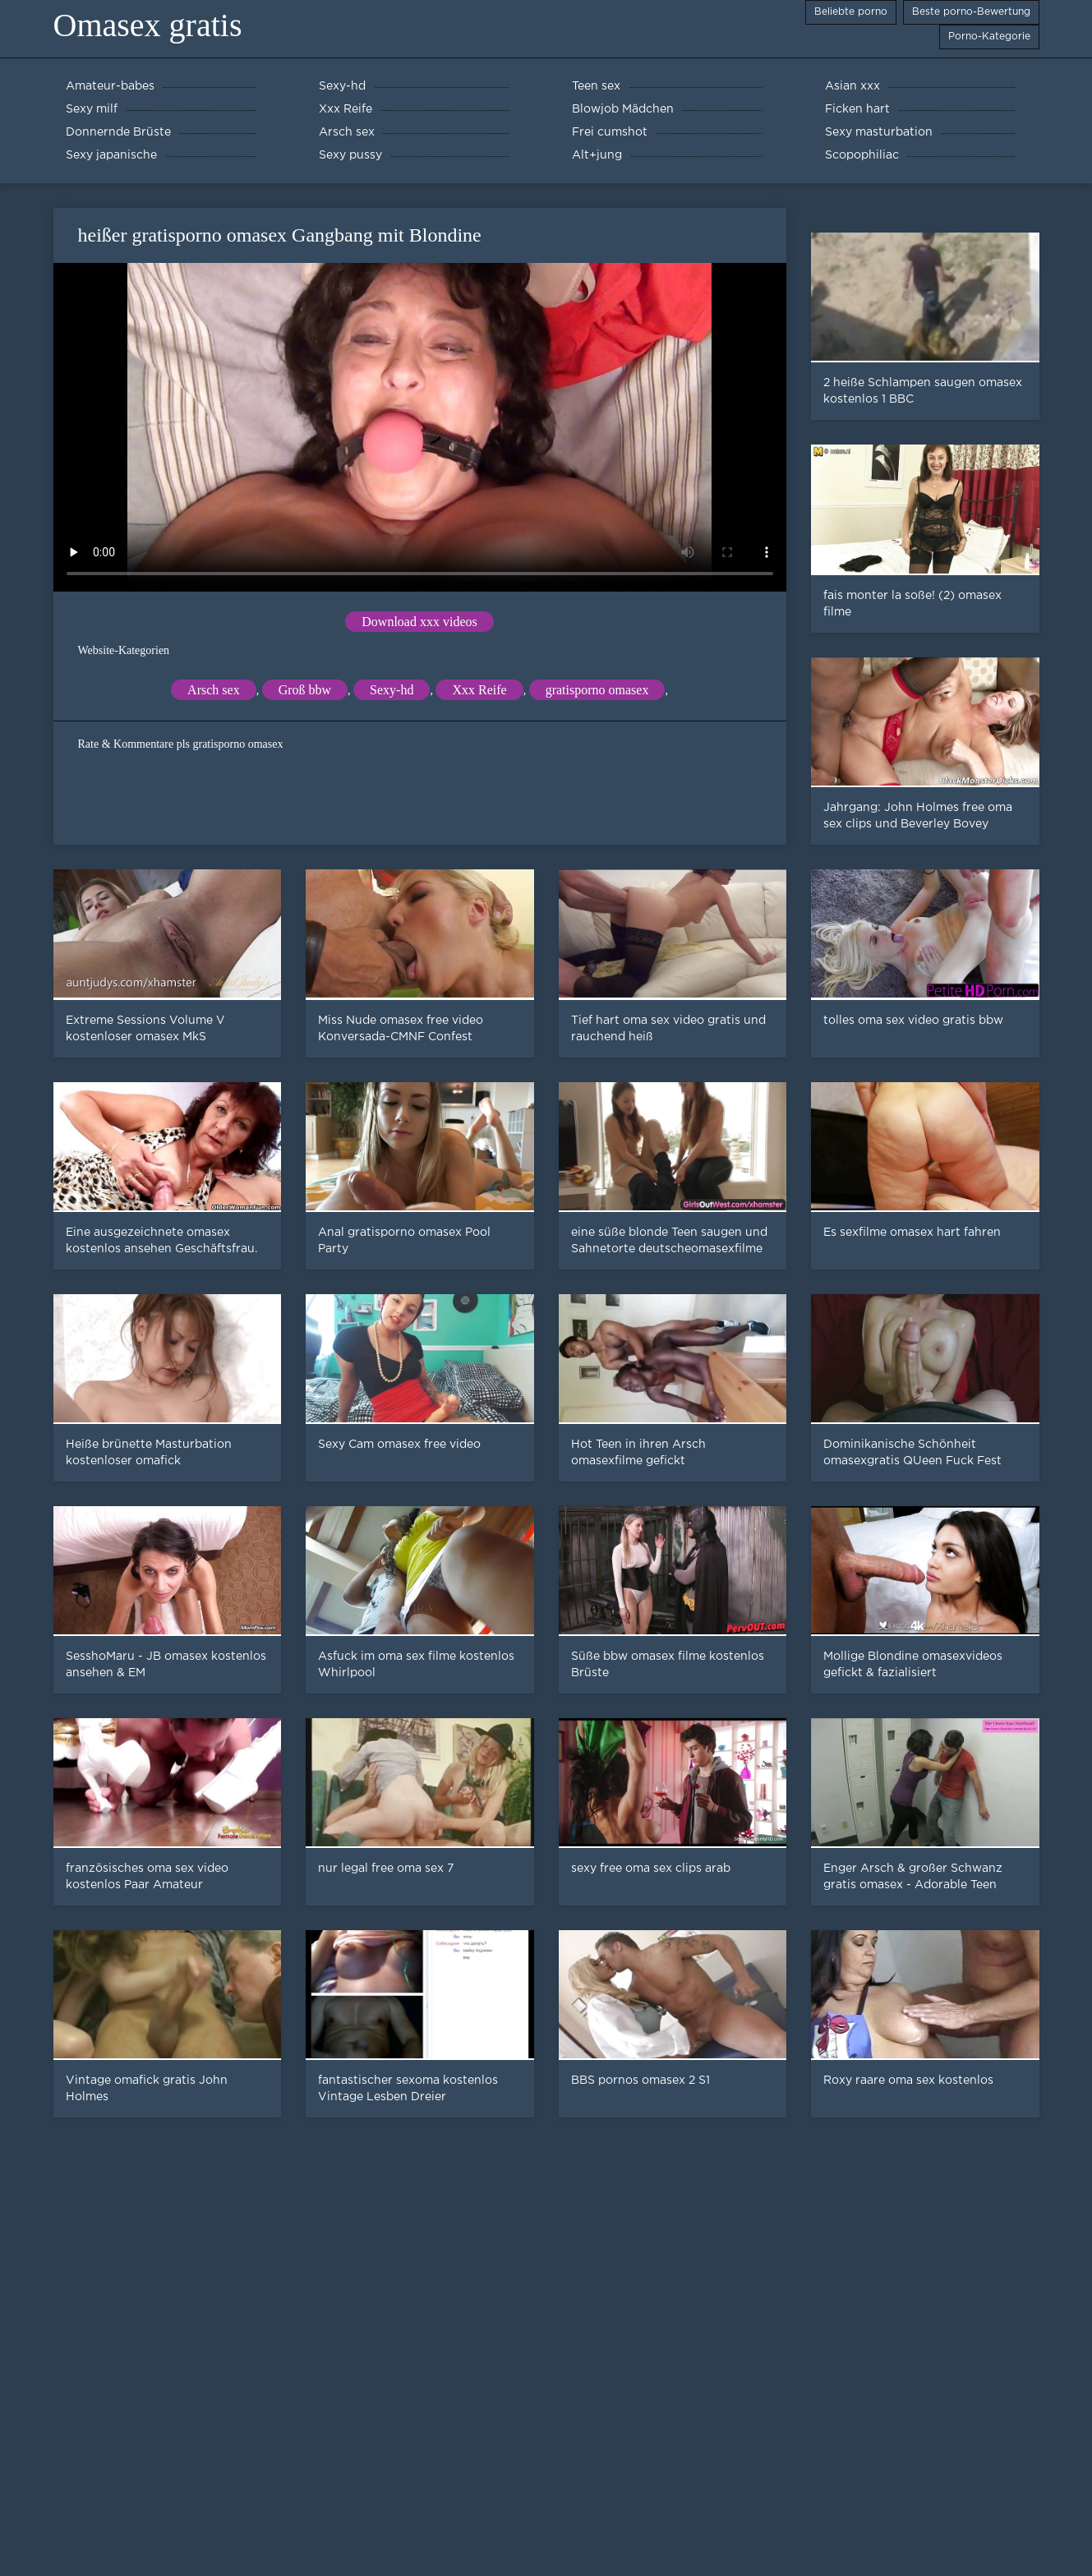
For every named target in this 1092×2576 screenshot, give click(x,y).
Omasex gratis (147, 25)
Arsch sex (213, 690)
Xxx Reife (479, 690)
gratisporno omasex (597, 690)
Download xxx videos (419, 622)
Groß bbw (305, 690)
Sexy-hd (391, 690)
